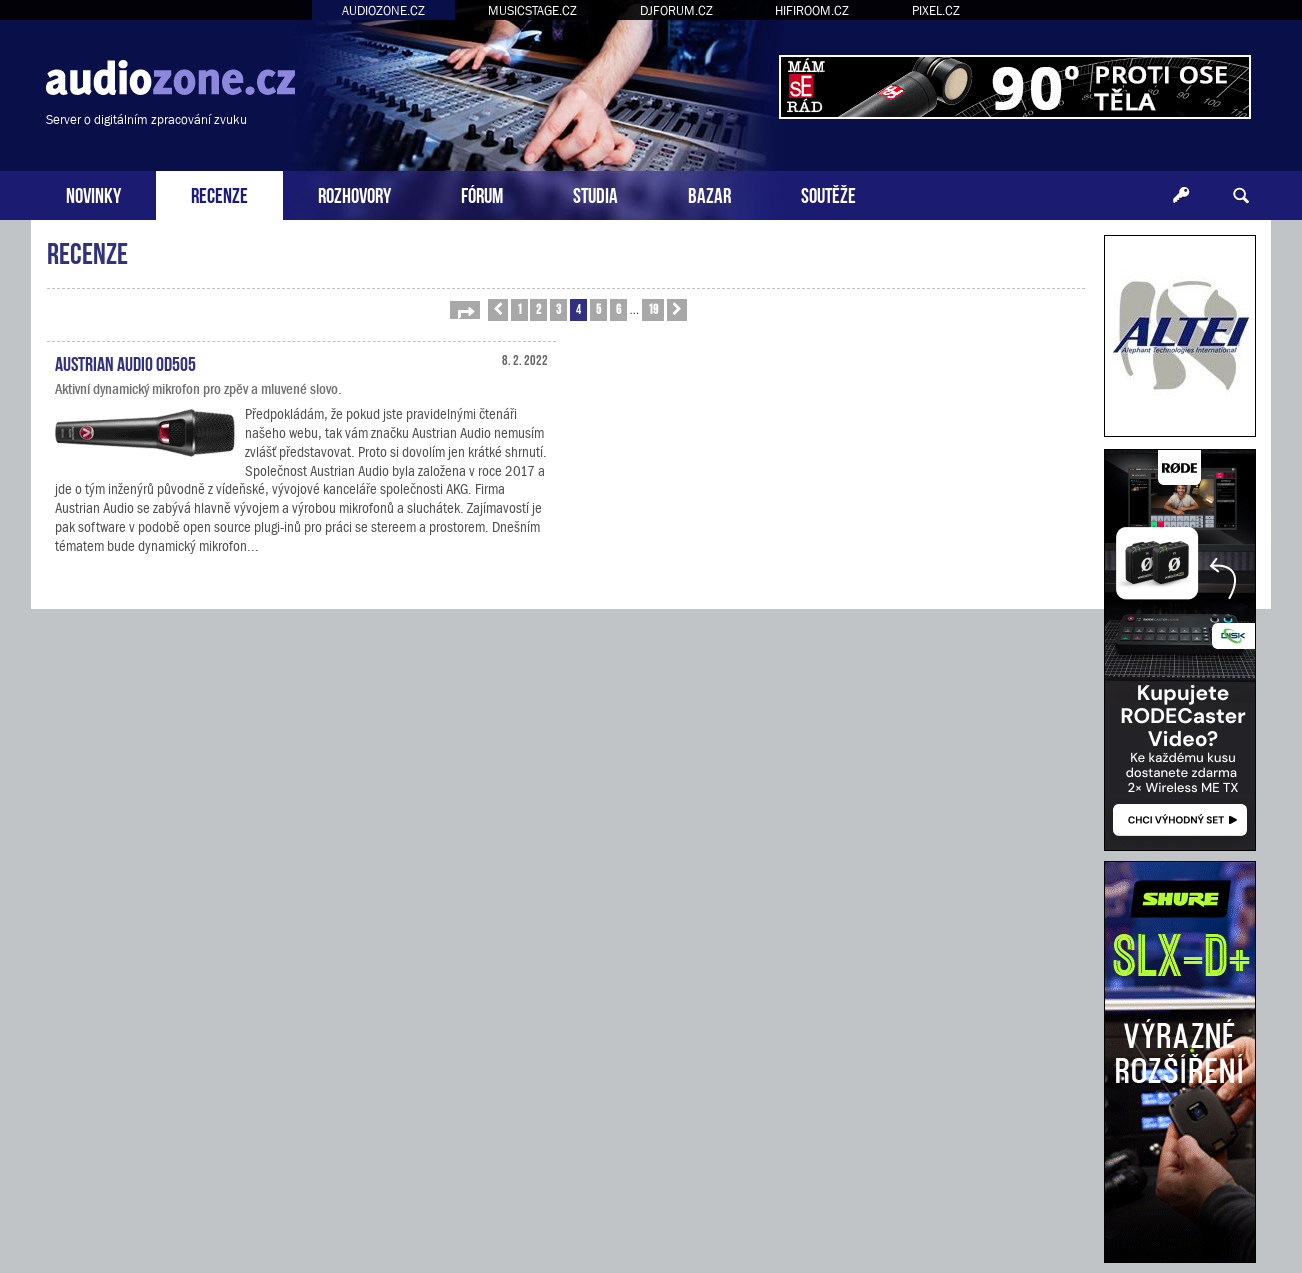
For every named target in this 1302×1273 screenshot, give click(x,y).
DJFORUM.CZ (676, 10)
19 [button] (653, 308)
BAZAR (709, 193)
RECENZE (219, 193)
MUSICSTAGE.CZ (532, 10)
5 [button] (598, 308)
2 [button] (538, 308)
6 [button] (618, 308)
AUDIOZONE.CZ (383, 10)
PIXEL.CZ (936, 10)
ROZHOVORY (354, 193)
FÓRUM (482, 193)
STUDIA (595, 193)
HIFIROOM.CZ (812, 10)
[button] (465, 310)
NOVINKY (93, 193)
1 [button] (519, 308)
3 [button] (558, 308)
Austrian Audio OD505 (125, 362)
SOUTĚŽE (828, 193)
